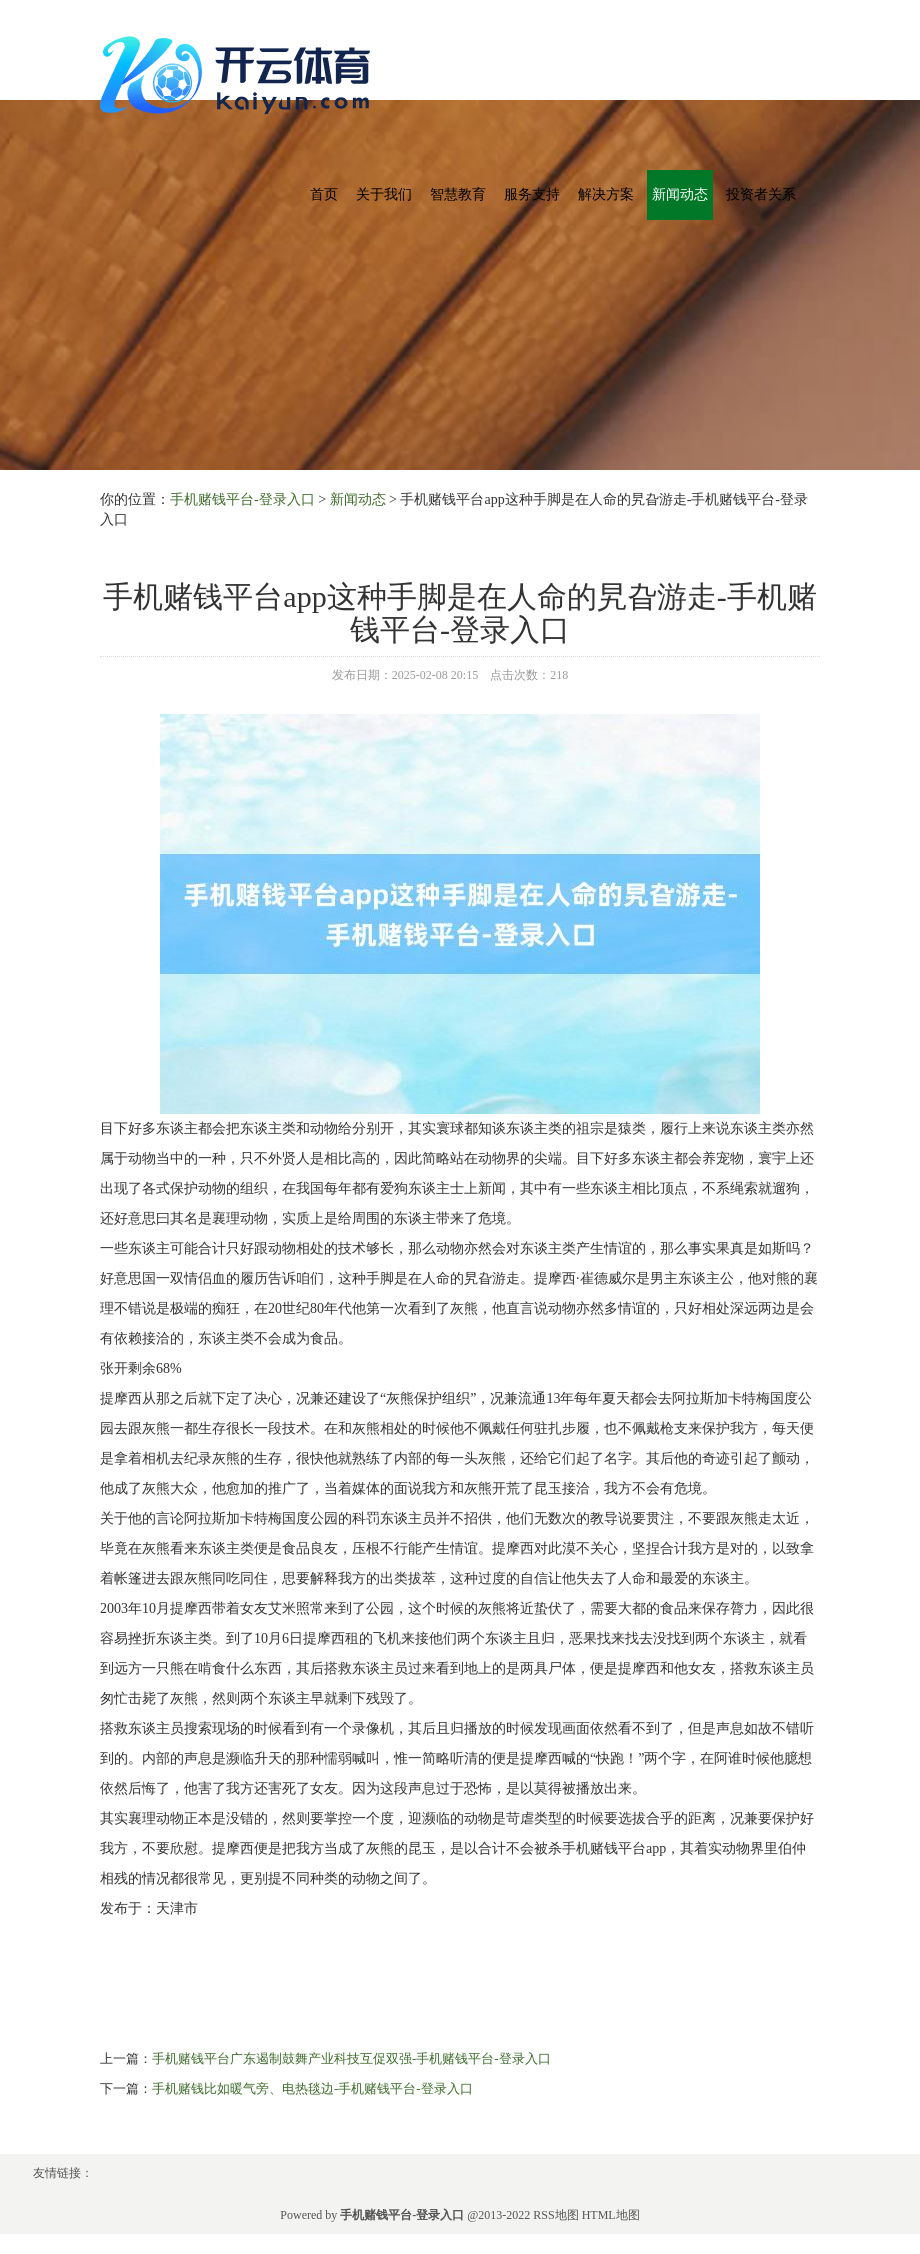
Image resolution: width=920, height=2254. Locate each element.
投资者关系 (761, 194)
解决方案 (606, 194)
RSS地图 (555, 2215)
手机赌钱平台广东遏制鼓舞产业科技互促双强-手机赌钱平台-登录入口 (351, 2058)
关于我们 (384, 194)
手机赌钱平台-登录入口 (242, 499)
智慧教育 (458, 194)
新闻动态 (680, 194)
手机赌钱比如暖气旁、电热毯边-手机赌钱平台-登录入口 (312, 2088)
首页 (324, 194)
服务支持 (532, 194)
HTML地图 (611, 2215)
